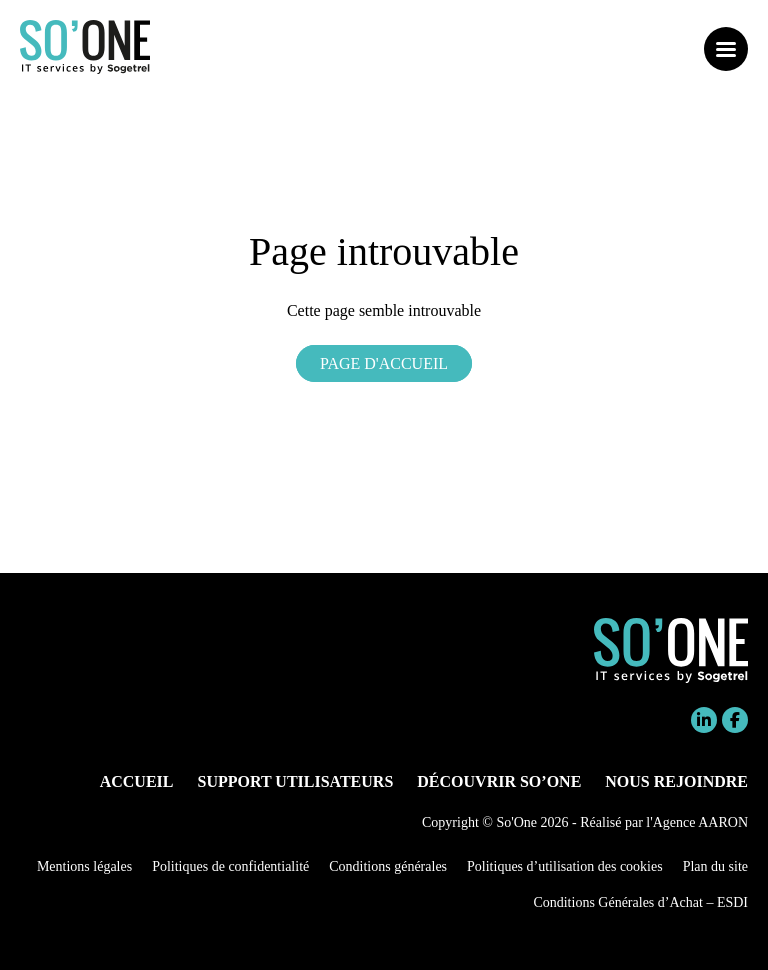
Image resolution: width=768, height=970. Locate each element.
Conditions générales (388, 866)
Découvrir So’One (499, 781)
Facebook (735, 720)
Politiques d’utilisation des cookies (565, 866)
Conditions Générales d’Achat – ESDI (640, 902)
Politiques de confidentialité (230, 866)
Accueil (137, 781)
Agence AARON (700, 822)
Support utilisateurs (296, 781)
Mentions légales (84, 866)
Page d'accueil (384, 363)
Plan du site (715, 866)
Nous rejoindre (676, 781)
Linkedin (704, 720)
